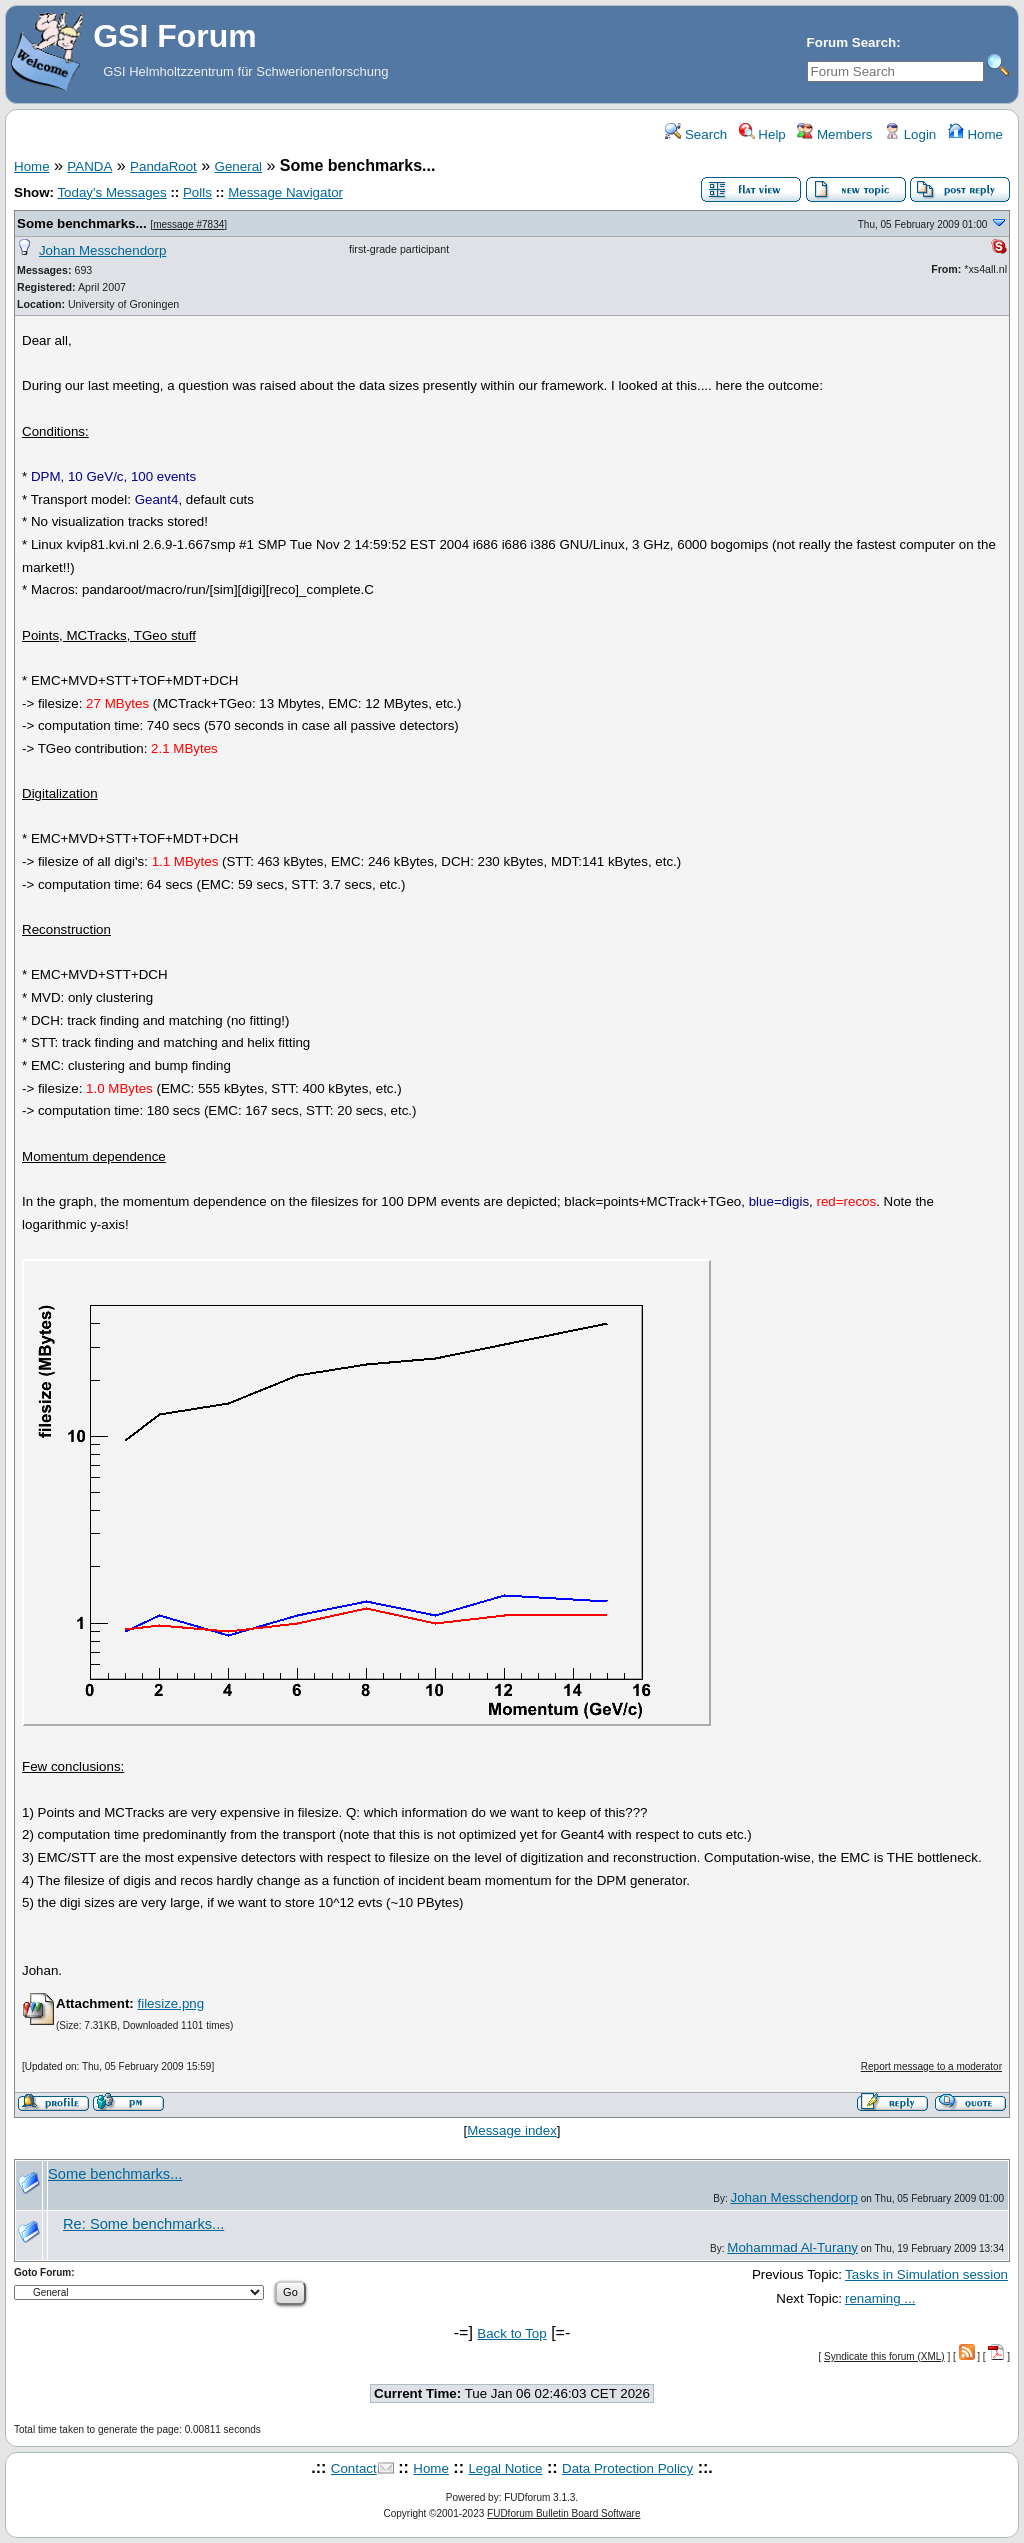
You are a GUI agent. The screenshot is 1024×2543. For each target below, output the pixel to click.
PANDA (89, 166)
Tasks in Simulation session (926, 2274)
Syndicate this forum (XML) (884, 2356)
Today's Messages (111, 192)
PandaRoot (163, 166)
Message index (512, 2130)
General (238, 166)
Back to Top (511, 2333)
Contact (354, 2468)
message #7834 (188, 224)
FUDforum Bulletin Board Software (563, 2513)
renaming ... (880, 2298)
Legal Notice (505, 2468)
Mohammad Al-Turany (792, 2247)
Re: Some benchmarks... (143, 2224)
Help (762, 134)
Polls (197, 192)
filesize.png (170, 2003)
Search (696, 134)
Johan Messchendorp (102, 250)
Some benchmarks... (82, 223)
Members (834, 134)
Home (975, 134)
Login (910, 134)
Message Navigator (285, 192)
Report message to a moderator (931, 2066)
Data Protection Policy (627, 2468)
